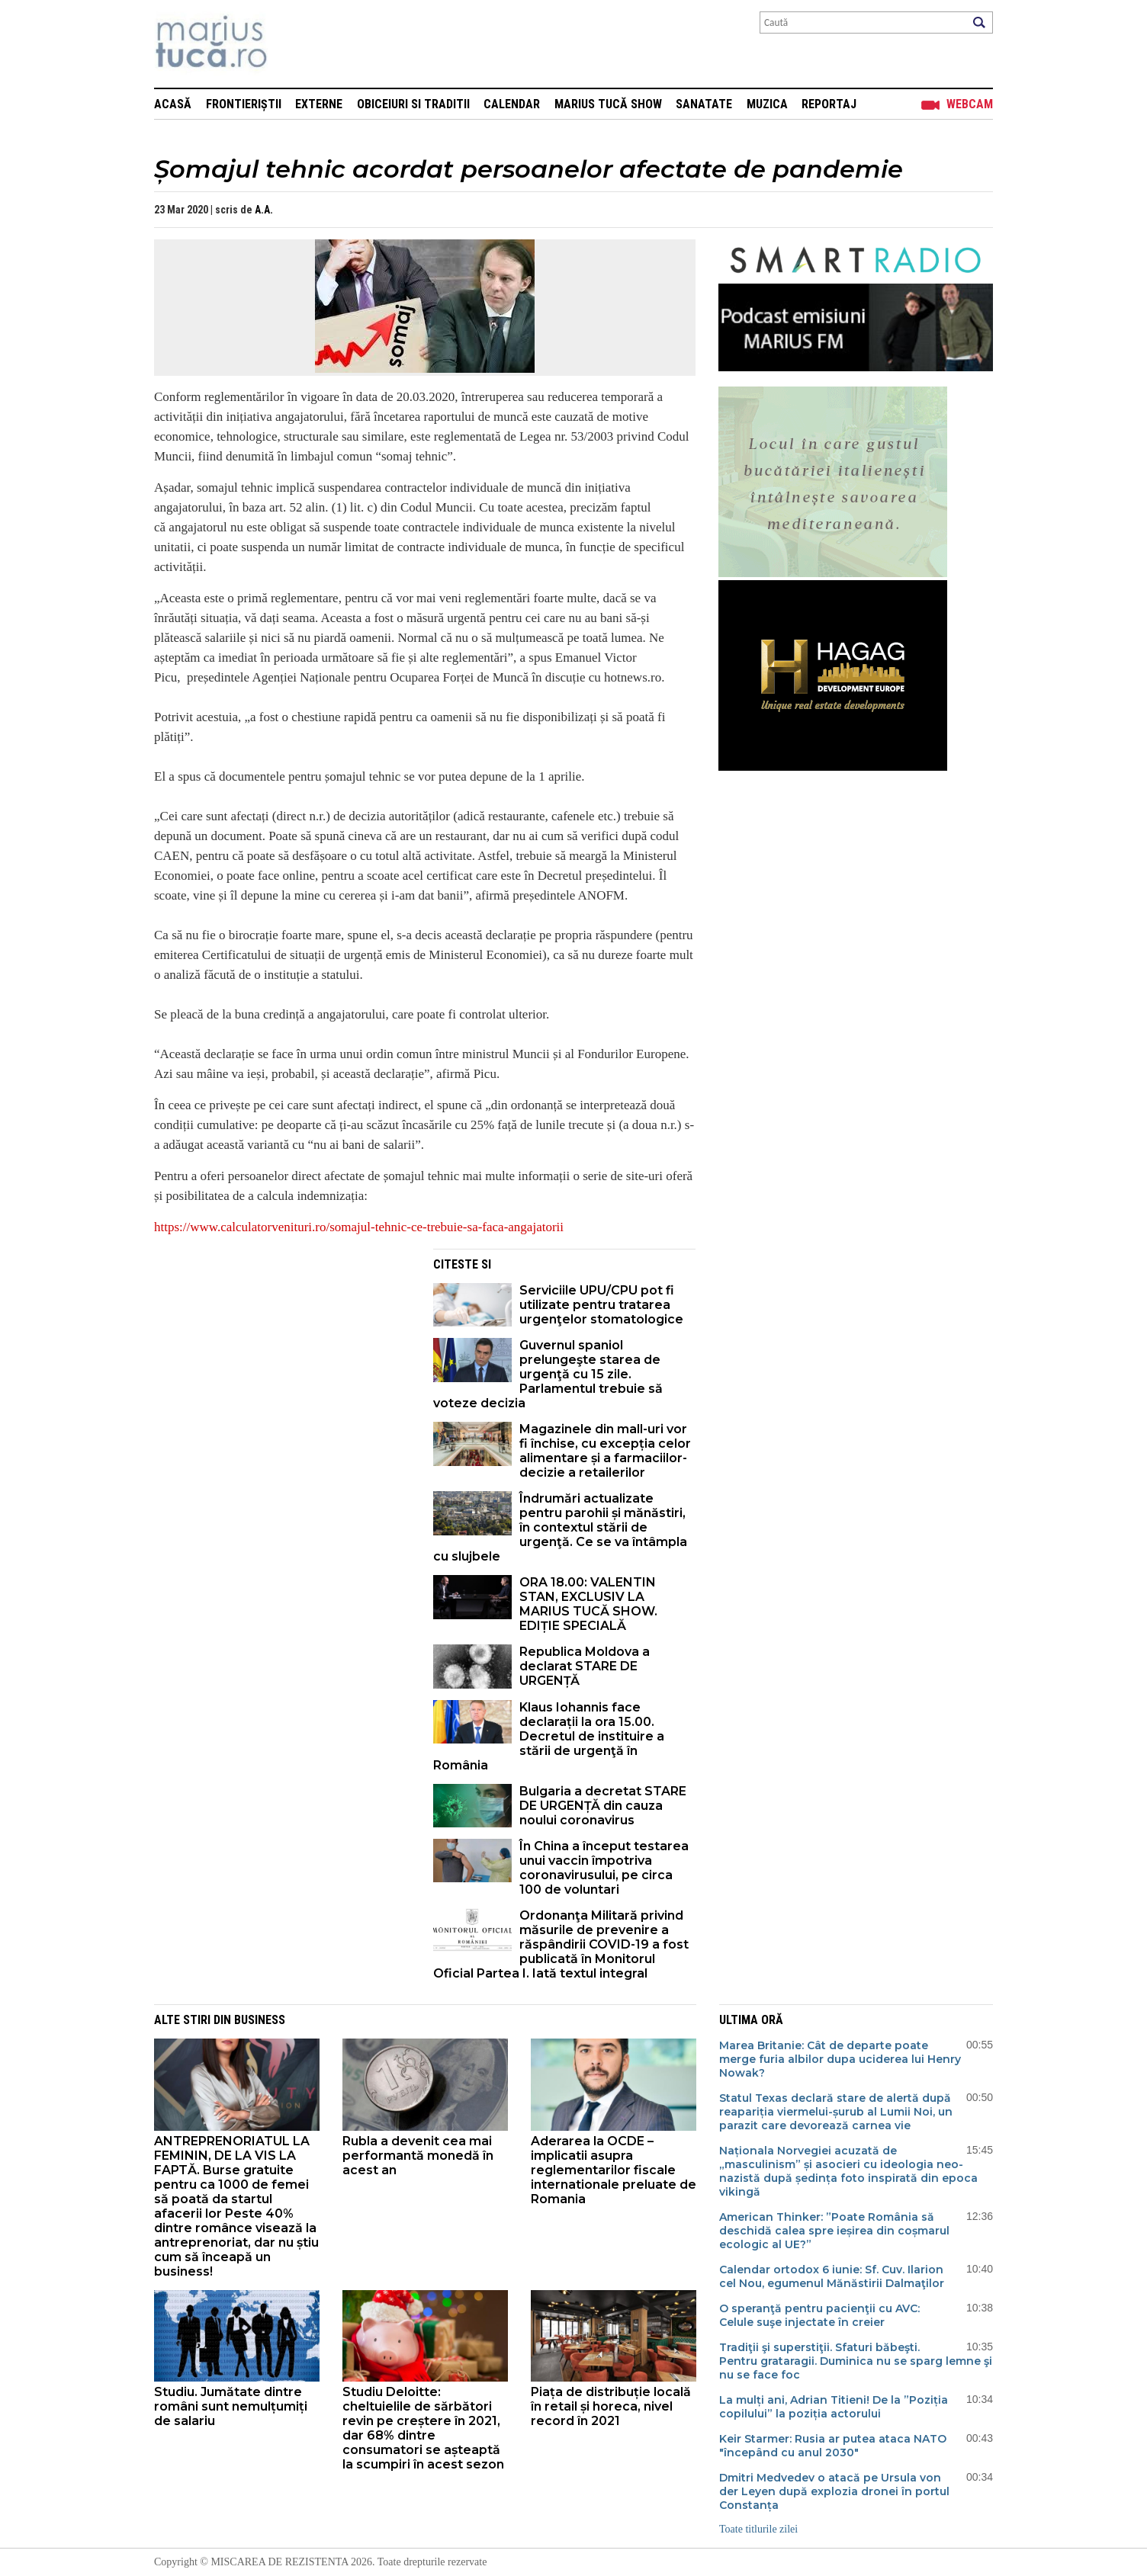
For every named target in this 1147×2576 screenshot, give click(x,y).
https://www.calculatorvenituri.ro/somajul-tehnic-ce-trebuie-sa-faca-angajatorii (359, 1227)
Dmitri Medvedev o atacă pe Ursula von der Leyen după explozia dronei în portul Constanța (834, 2491)
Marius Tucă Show (608, 104)
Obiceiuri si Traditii (413, 104)
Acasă (172, 104)
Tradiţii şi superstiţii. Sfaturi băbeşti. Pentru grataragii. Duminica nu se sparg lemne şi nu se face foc (855, 2361)
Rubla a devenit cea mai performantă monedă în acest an (417, 2155)
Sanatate (704, 104)
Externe (318, 104)
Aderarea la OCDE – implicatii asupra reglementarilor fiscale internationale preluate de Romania (613, 2170)
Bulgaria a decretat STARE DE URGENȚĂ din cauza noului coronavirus (602, 1805)
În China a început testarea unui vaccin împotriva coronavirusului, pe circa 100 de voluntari (604, 1868)
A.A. (264, 210)
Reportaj (829, 104)
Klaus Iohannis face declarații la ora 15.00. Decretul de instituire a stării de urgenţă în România (548, 1736)
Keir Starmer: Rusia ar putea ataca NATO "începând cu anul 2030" (832, 2445)
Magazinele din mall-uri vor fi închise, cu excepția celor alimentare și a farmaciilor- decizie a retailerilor (605, 1451)
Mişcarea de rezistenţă (293, 43)
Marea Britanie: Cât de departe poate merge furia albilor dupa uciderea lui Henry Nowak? (840, 2059)
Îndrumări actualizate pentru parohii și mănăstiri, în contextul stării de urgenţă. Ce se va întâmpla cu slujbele (560, 1527)
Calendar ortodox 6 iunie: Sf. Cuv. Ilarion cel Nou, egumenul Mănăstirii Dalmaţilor (831, 2276)
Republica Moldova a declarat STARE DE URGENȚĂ (584, 1666)
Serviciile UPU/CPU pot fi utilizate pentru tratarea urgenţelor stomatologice (601, 1304)
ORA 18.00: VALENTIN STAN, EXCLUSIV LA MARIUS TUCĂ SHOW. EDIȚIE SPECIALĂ (588, 1604)
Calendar (512, 104)
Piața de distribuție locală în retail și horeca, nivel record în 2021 (611, 2406)
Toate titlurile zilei (758, 2529)
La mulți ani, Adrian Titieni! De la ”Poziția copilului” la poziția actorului (833, 2406)
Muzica (767, 104)
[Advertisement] (282, 1355)
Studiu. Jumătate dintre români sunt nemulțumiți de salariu (230, 2406)
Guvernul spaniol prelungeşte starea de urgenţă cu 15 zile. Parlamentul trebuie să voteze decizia (548, 1374)
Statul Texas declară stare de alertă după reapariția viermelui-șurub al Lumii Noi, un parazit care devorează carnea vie (836, 2111)
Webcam (969, 104)
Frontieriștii (243, 104)
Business (259, 2020)
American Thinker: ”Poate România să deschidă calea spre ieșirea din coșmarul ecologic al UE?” (834, 2230)
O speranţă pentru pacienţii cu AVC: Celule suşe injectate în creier (819, 2315)
